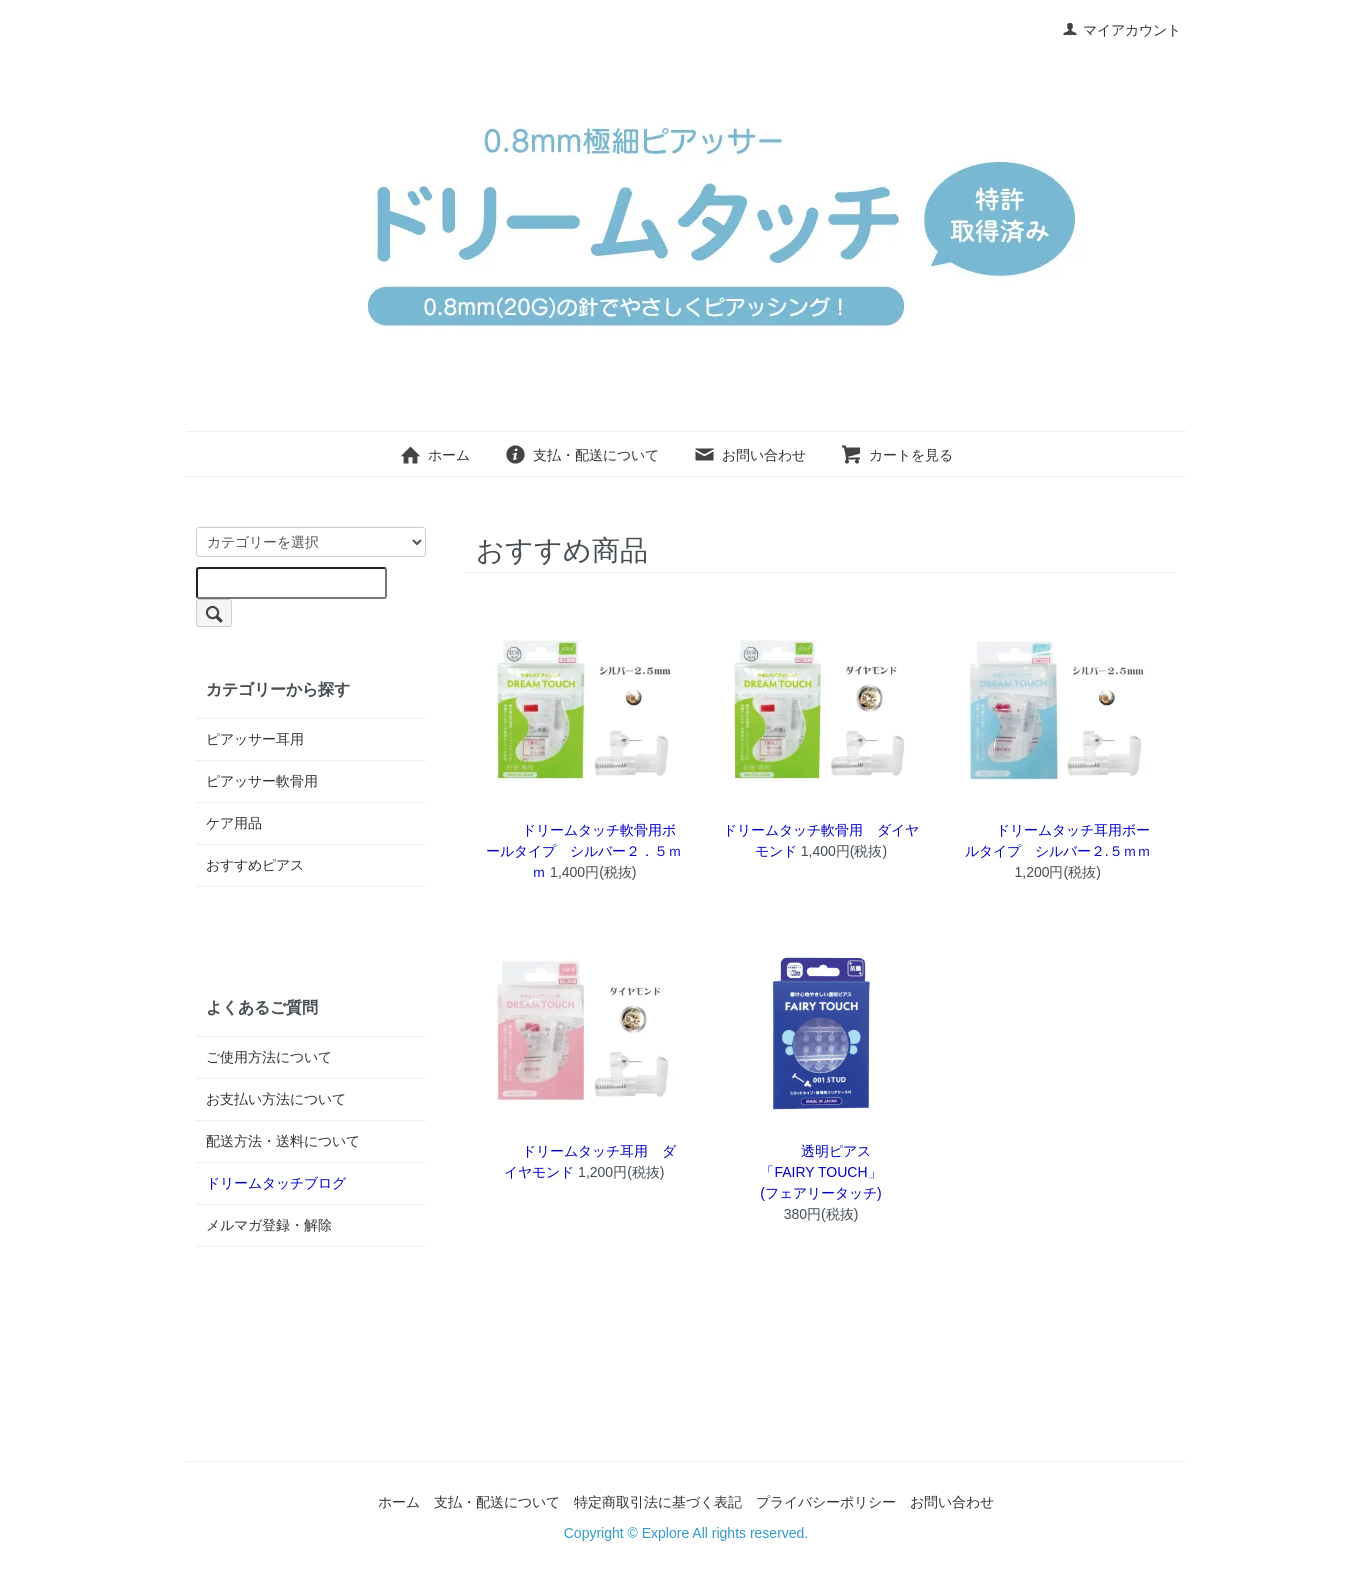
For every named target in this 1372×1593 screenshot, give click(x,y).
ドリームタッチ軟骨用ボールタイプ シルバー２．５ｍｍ (584, 851)
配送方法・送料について (283, 1141)
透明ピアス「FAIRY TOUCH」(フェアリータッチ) (820, 1172)
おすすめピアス (255, 865)
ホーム (434, 455)
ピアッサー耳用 (255, 739)
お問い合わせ (749, 455)
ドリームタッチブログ (276, 1183)
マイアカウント (1121, 30)
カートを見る (896, 455)
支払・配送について (581, 455)
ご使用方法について (269, 1057)
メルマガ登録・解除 (269, 1225)
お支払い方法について (276, 1099)
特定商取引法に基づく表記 (658, 1502)
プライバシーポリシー (826, 1502)
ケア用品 (234, 823)
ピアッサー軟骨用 (262, 781)
